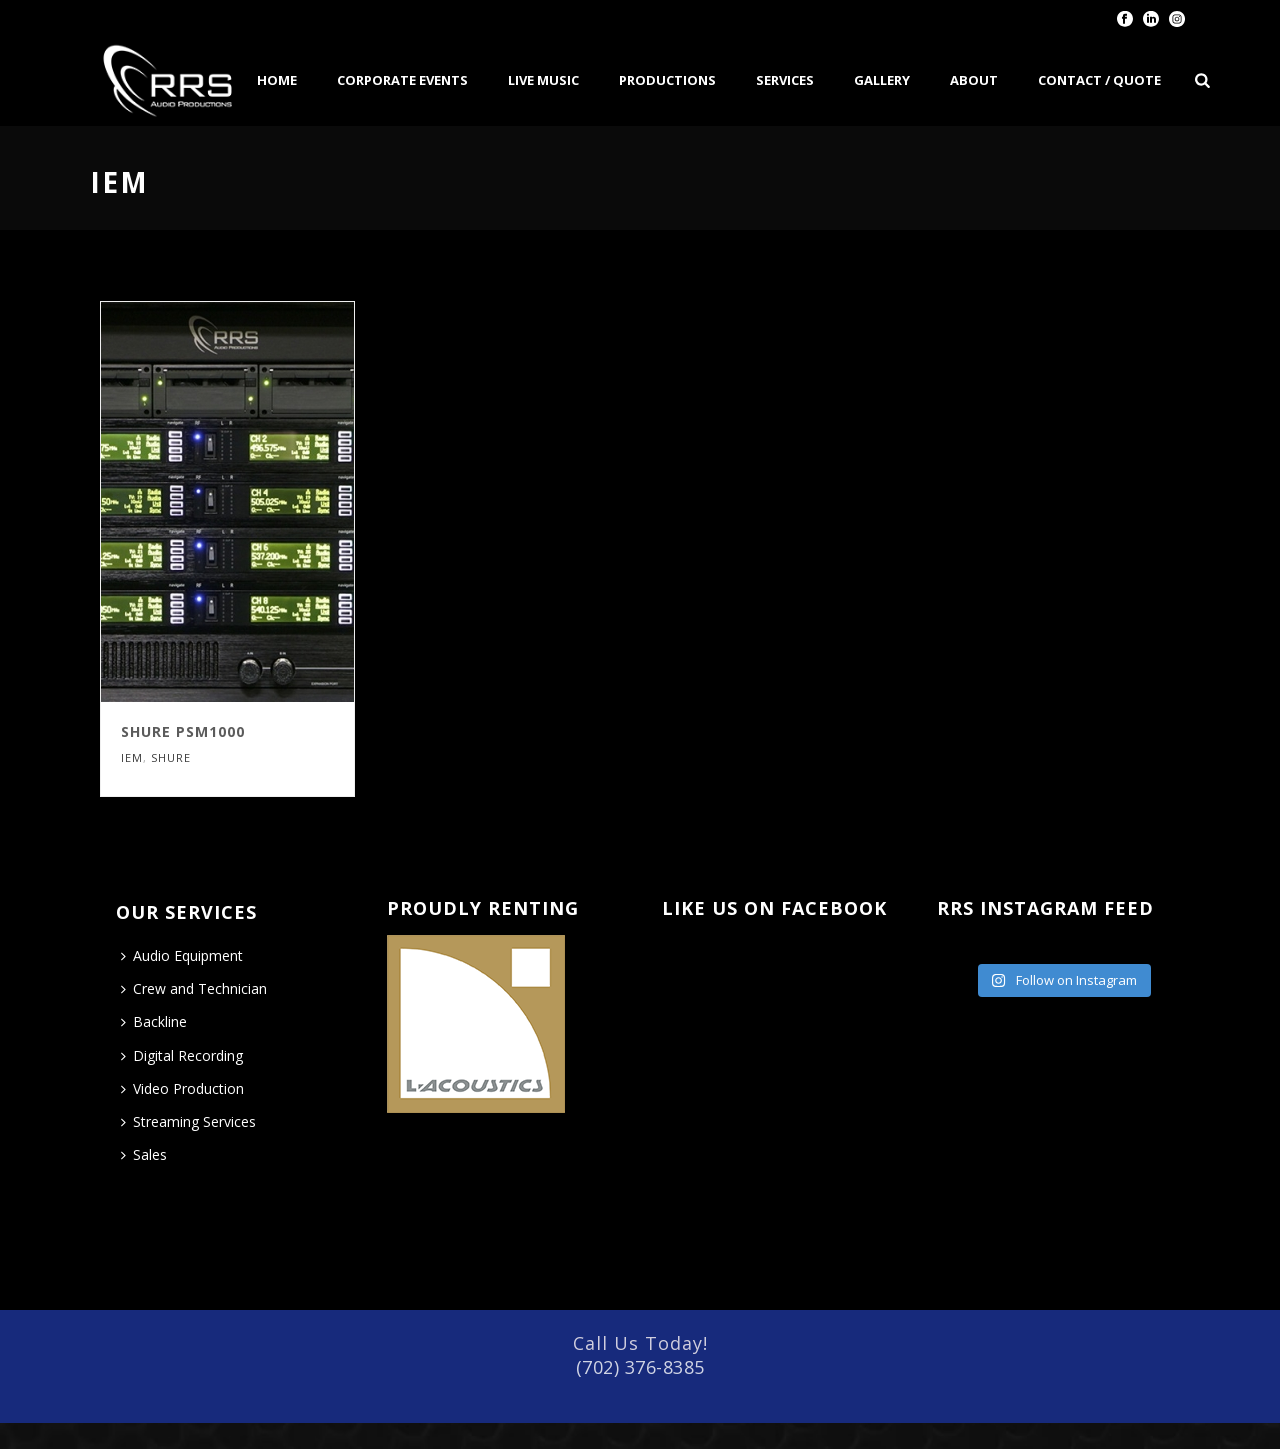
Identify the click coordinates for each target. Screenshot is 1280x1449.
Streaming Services (188, 1121)
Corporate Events (402, 80)
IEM (132, 757)
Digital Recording (182, 1055)
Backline (154, 1021)
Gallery (882, 80)
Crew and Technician (194, 988)
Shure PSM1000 (183, 731)
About (974, 80)
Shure (171, 757)
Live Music (543, 80)
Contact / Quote (1099, 80)
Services (785, 80)
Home (277, 80)
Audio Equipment (182, 955)
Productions (667, 80)
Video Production (182, 1088)
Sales (144, 1154)
